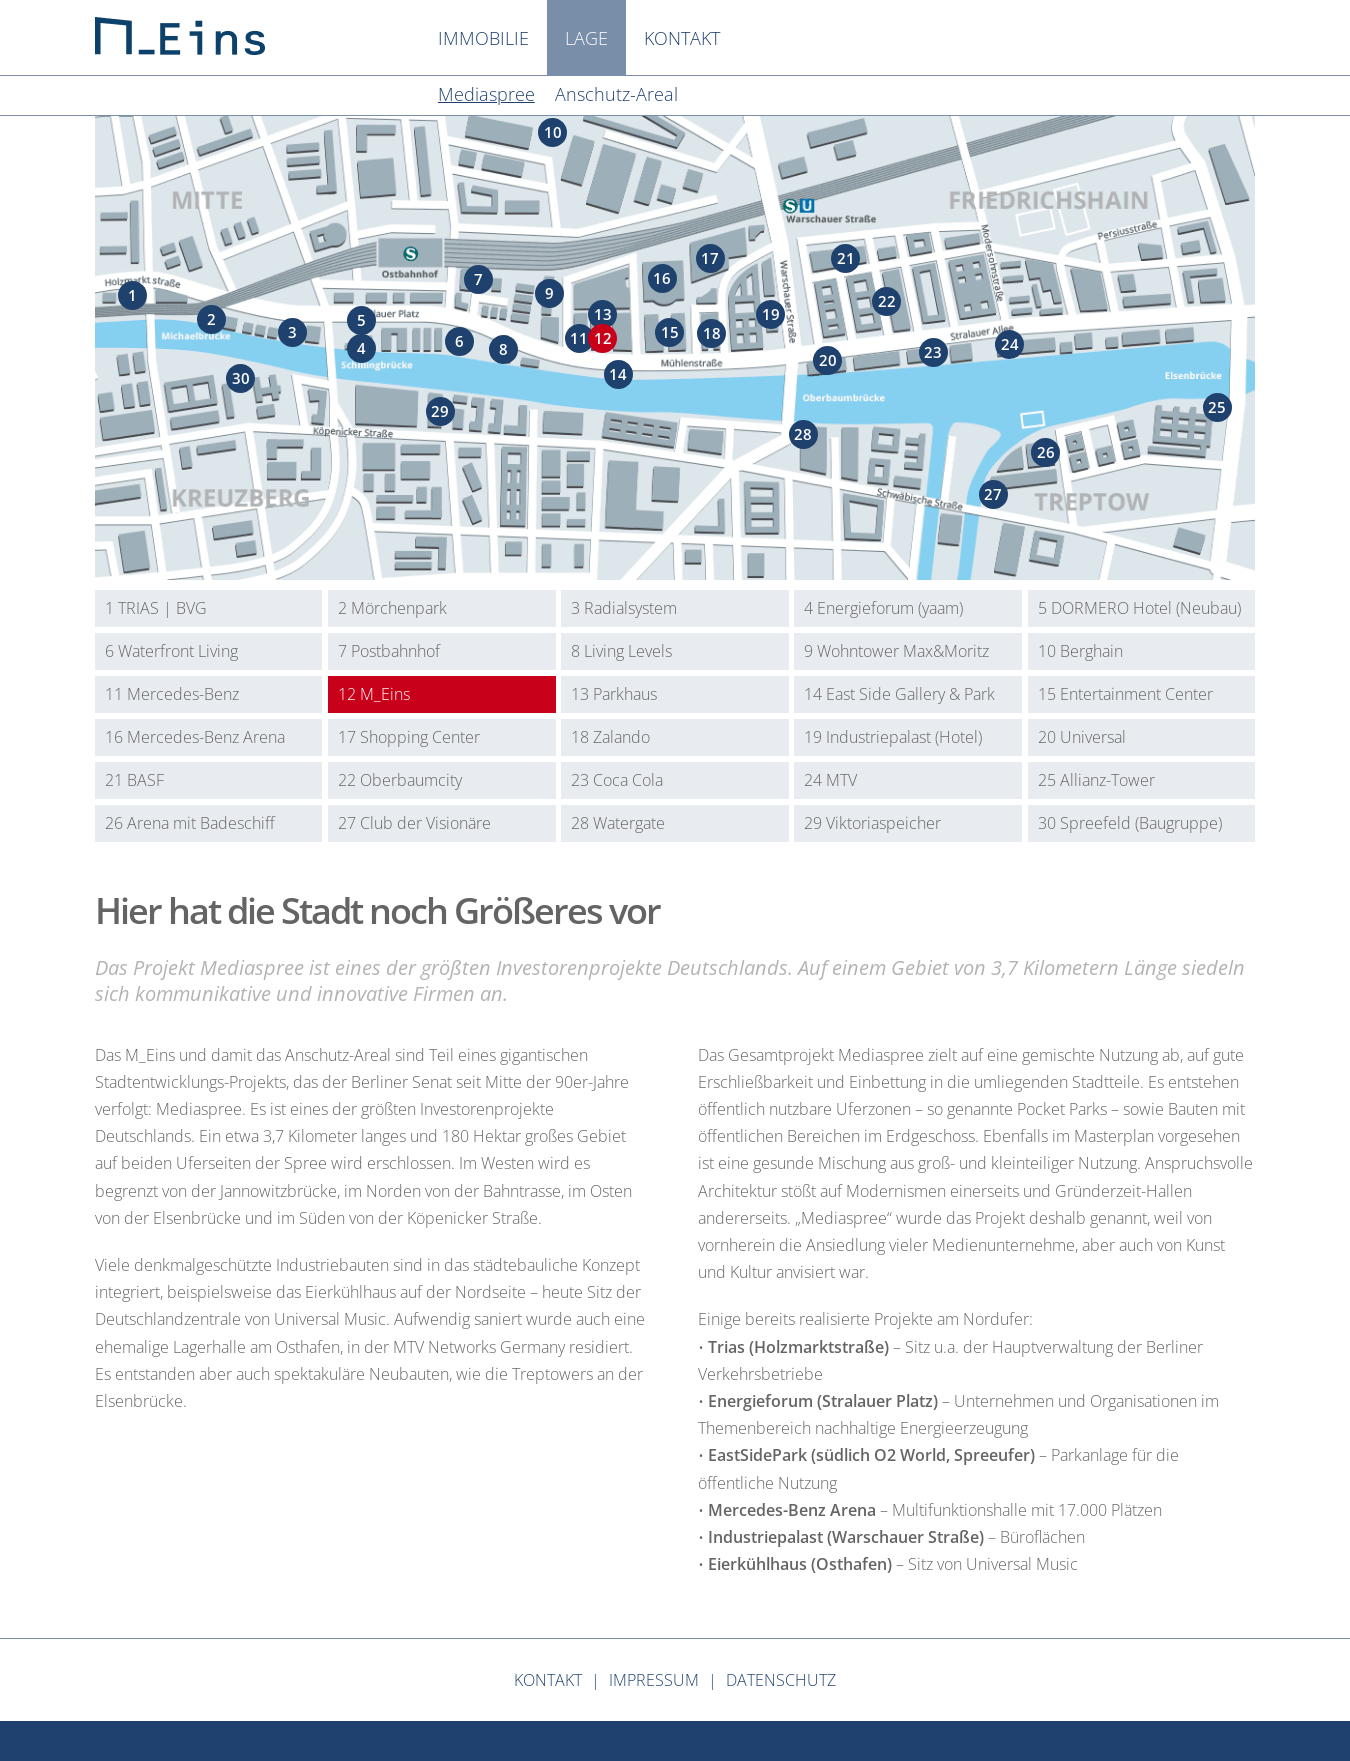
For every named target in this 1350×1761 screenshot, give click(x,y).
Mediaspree (486, 94)
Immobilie (483, 38)
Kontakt (682, 38)
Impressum (654, 1680)
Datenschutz (781, 1680)
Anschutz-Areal (616, 94)
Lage (586, 38)
